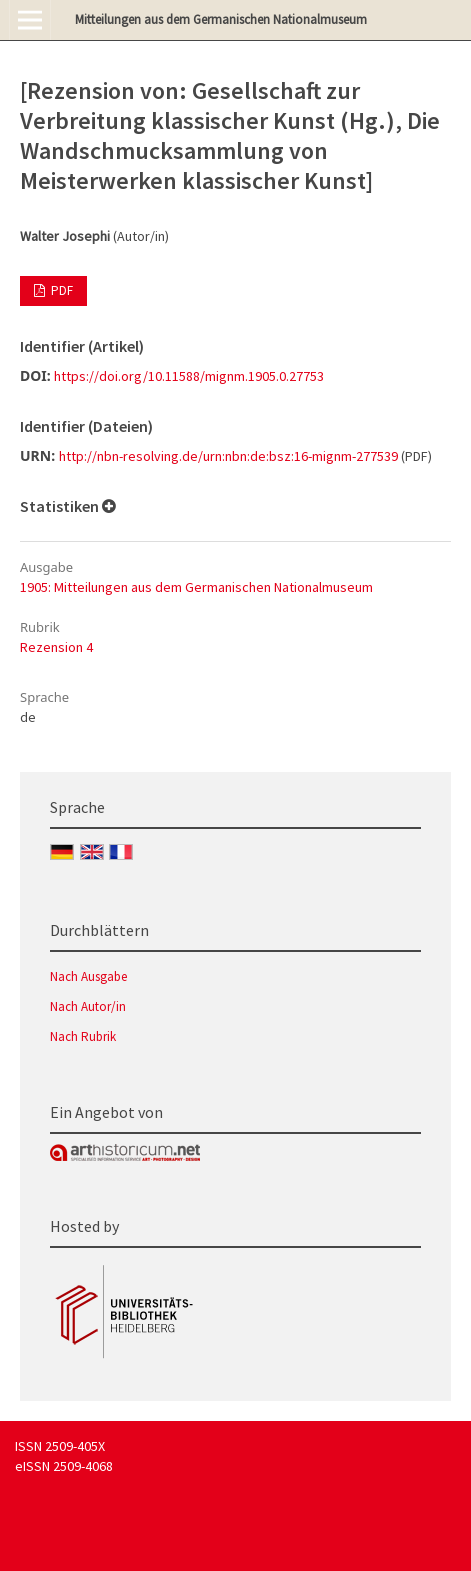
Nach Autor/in (88, 1006)
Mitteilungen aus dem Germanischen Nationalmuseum (221, 19)
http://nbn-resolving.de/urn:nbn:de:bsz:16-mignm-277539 (228, 456)
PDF (60, 290)
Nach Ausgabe (88, 976)
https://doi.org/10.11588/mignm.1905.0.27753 (189, 376)
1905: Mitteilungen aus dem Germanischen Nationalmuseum (196, 587)
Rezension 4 (56, 647)
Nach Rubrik (83, 1036)
